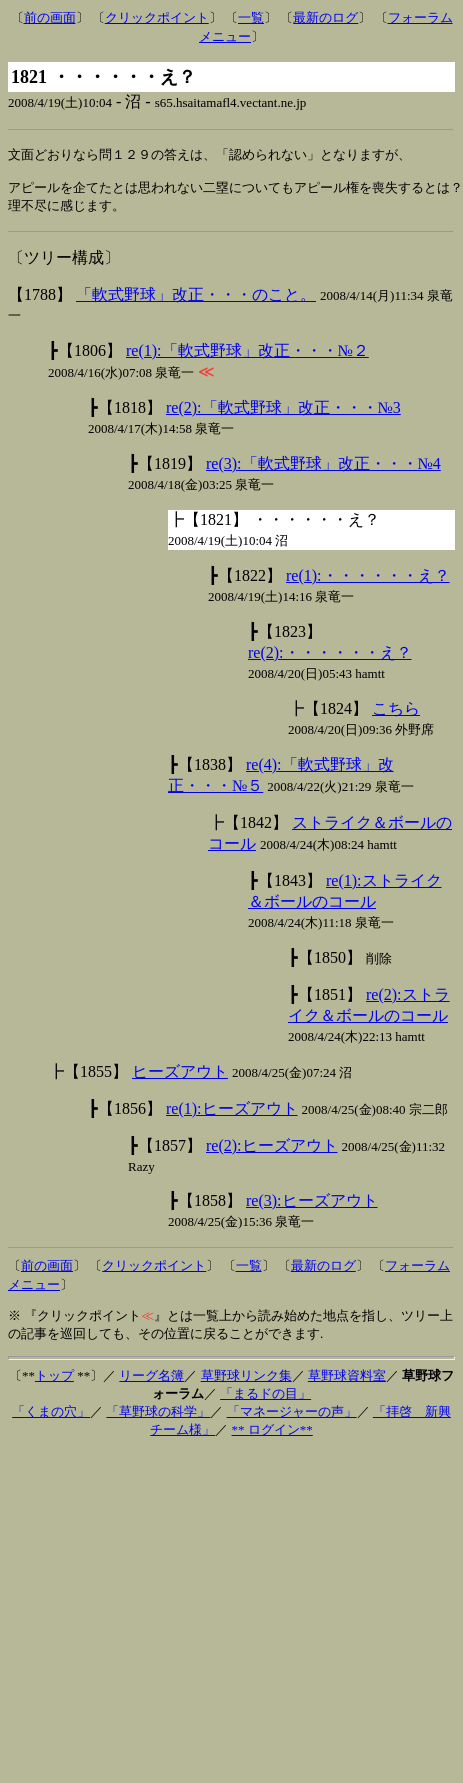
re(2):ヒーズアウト (272, 1151)
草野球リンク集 (246, 1381)
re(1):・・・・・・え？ (368, 581)
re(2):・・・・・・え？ (330, 658)
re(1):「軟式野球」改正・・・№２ (247, 356)
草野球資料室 (347, 1381)
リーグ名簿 (151, 1381)
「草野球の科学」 (158, 1417)
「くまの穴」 (51, 1417)
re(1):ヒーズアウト (232, 1114)
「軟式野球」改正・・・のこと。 (196, 300)
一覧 (251, 17)
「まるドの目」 (265, 1399)
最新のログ (325, 17)
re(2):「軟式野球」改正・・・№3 (283, 413)
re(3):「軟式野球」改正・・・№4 (323, 469)
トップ (54, 1381)
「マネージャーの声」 (292, 1417)
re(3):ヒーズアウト (312, 1206)
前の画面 (50, 17)
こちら (396, 714)
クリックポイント (157, 17)
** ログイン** (272, 1435)
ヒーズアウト (180, 1077)
